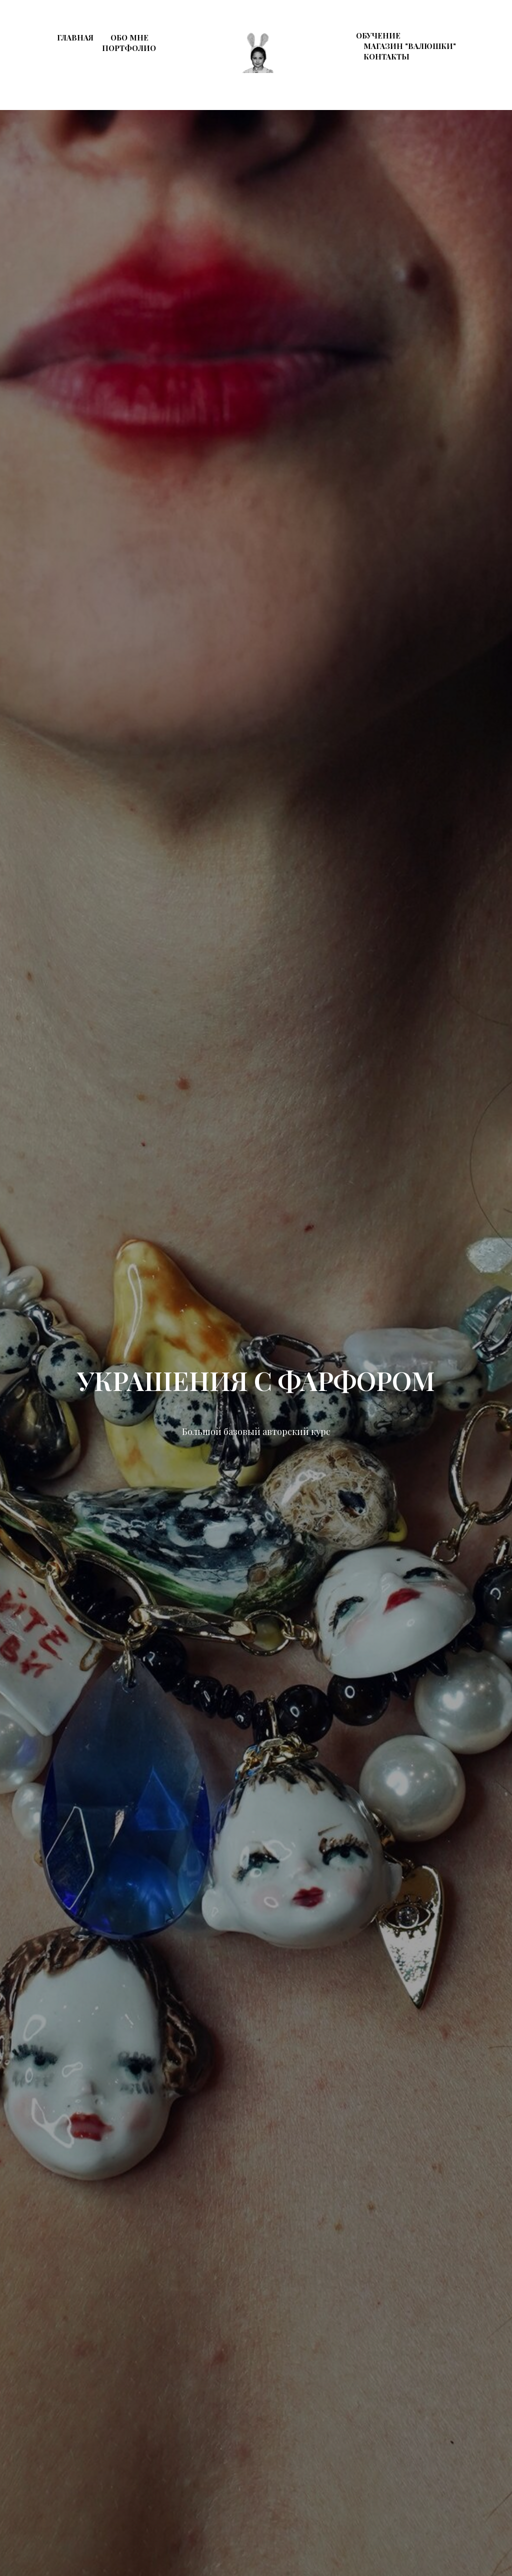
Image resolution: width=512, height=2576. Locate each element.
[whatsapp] (492, 74)
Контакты (387, 57)
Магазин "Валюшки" (410, 46)
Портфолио (129, 48)
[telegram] (470, 74)
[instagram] (448, 74)
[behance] (426, 74)
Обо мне (129, 37)
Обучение (378, 35)
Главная (75, 37)
